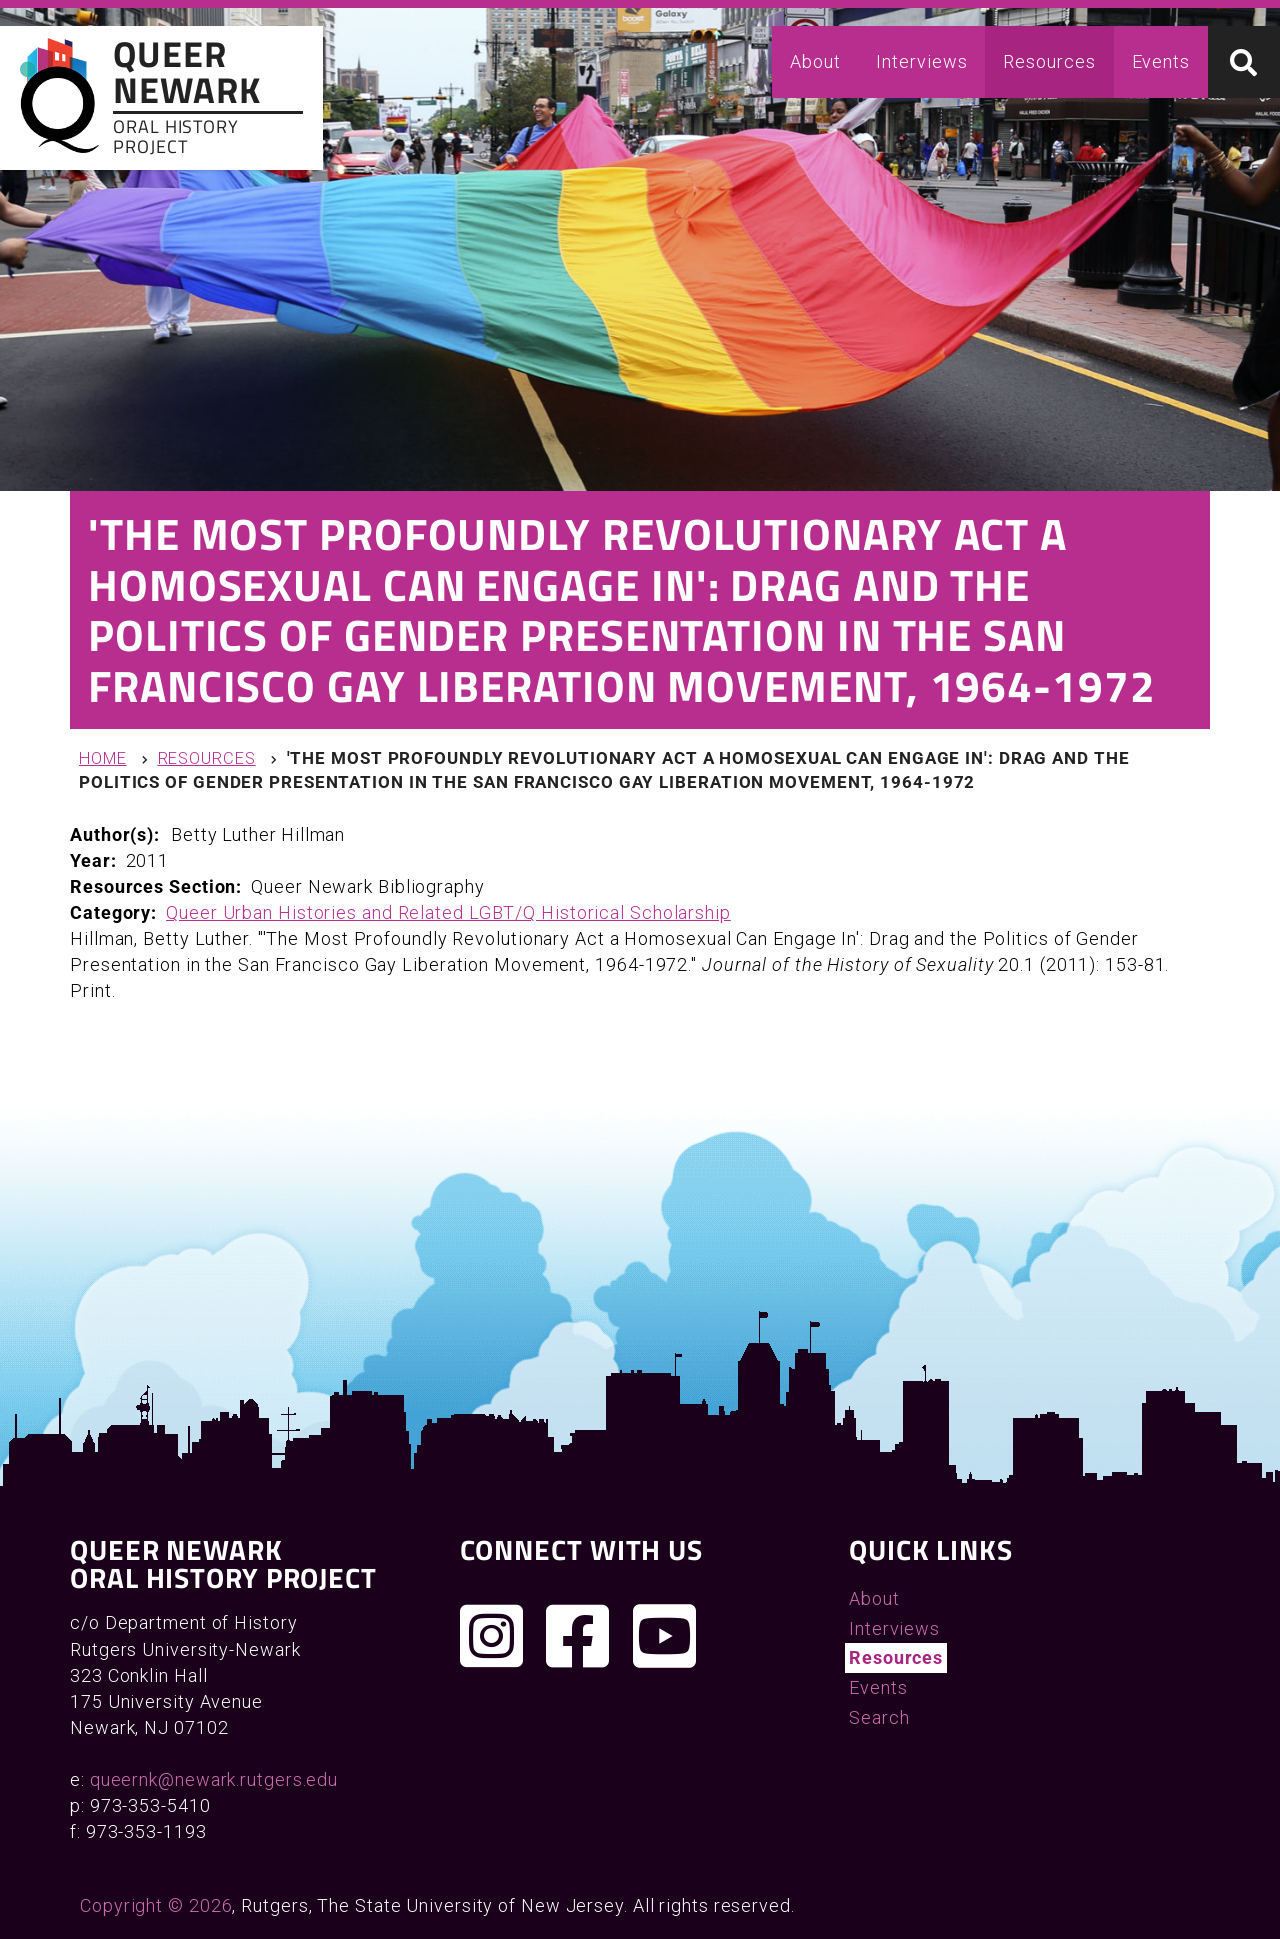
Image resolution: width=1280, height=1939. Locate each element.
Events (1161, 61)
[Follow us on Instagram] (492, 1636)
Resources (1049, 61)
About (815, 61)
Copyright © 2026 (156, 1905)
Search (879, 1717)
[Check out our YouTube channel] (665, 1636)
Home (103, 758)
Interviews (921, 61)
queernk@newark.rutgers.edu (214, 1779)
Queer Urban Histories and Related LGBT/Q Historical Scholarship (448, 912)
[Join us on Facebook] (578, 1636)
